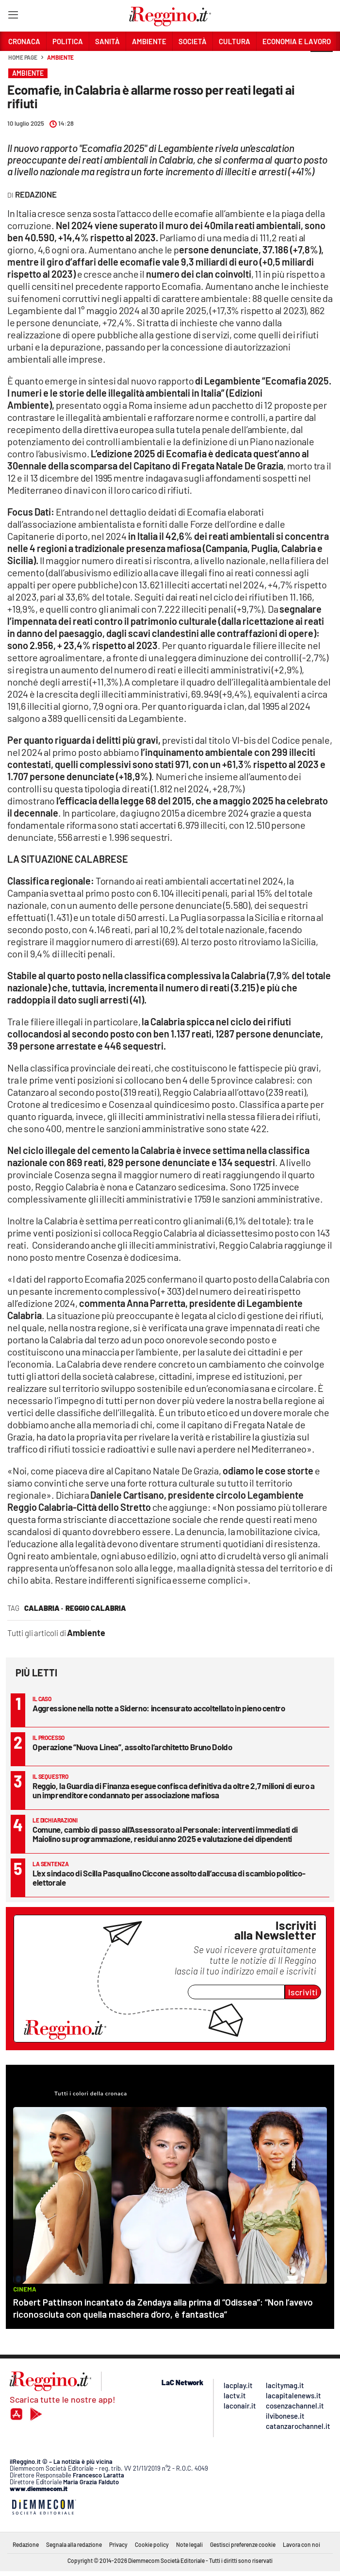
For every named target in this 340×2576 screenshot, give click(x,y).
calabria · (43, 1608)
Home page (22, 57)
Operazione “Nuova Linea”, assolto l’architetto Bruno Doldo (132, 1747)
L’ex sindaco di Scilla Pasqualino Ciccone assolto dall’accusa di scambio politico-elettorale (168, 1877)
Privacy (118, 2544)
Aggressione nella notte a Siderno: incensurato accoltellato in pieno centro (158, 1708)
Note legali (189, 2544)
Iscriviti (303, 1992)
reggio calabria (95, 1608)
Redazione (26, 2544)
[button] (321, 62)
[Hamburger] (12, 16)
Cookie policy (152, 2544)
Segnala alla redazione (74, 2544)
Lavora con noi (301, 2544)
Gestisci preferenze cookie (242, 2544)
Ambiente (60, 57)
